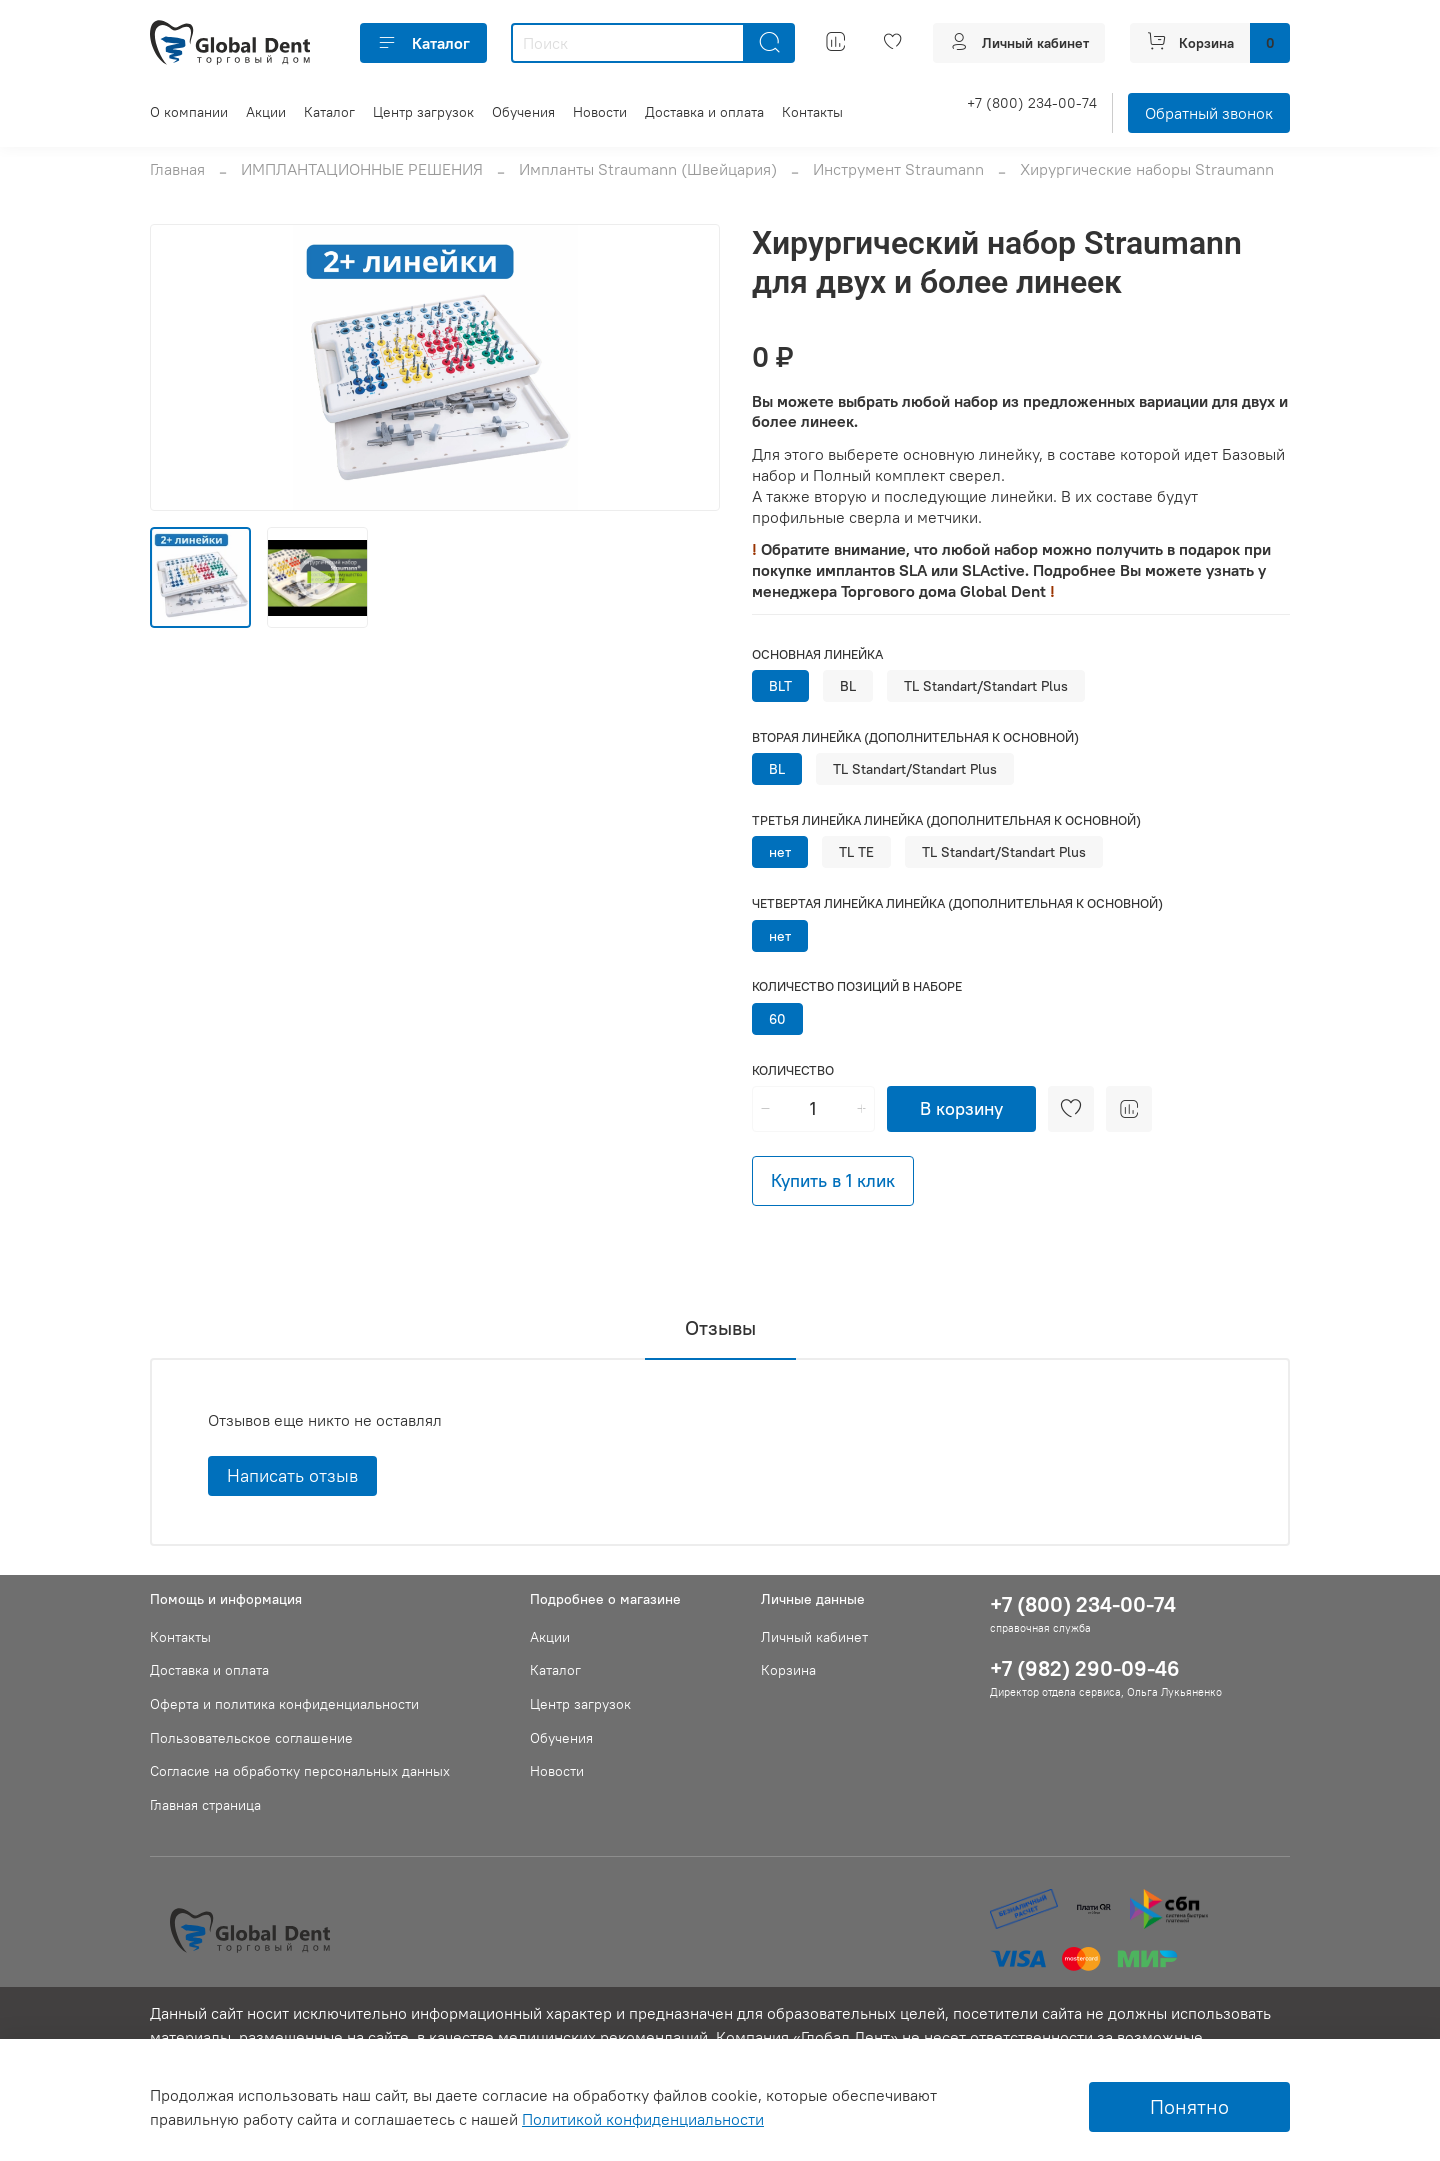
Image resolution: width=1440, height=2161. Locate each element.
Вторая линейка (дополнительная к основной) (915, 737)
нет (780, 852)
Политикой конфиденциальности (643, 2119)
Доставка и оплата (704, 112)
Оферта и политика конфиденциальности (284, 1704)
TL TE (856, 852)
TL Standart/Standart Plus (986, 686)
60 (777, 1019)
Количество (793, 1070)
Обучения (523, 112)
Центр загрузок (423, 112)
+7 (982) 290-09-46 (1085, 1668)
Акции (266, 112)
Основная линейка (817, 654)
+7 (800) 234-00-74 (1032, 103)
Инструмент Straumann (898, 169)
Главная (177, 169)
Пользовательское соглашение (251, 1738)
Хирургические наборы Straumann (1147, 169)
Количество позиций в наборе (857, 986)
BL (848, 686)
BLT (780, 686)
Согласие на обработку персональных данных (300, 1771)
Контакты (812, 112)
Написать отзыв (292, 1475)
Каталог (423, 43)
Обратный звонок (1209, 113)
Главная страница (205, 1805)
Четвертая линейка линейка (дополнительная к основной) (957, 903)
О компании (189, 112)
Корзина (788, 1670)
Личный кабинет (814, 1637)
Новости (600, 112)
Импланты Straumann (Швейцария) (648, 169)
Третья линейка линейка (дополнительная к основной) (946, 820)
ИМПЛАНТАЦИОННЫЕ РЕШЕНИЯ (362, 169)
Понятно (1189, 2106)
